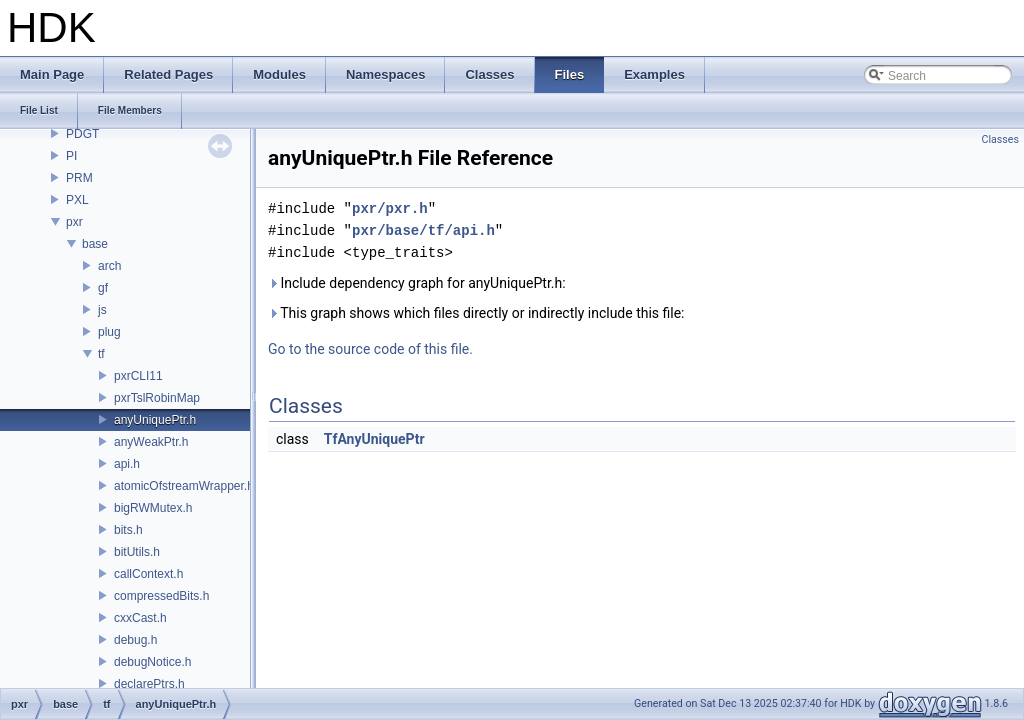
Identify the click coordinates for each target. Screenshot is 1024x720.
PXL (77, 200)
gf (103, 288)
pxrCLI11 (138, 376)
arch (109, 266)
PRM (79, 178)
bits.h (128, 530)
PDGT (82, 134)
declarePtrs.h (149, 684)
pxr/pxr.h (390, 208)
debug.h (135, 640)
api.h (127, 464)
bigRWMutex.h (153, 508)
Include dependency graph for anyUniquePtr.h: (417, 283)
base (95, 244)
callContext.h (148, 574)
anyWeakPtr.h (151, 442)
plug (109, 332)
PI (71, 156)
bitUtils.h (137, 552)
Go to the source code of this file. (370, 349)
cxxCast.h (140, 618)
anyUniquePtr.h (155, 420)
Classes (1000, 139)
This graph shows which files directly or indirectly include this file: (476, 313)
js (102, 310)
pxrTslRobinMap (157, 398)
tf (101, 354)
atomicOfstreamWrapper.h (184, 486)
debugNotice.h (152, 662)
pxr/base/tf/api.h (423, 230)
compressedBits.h (161, 596)
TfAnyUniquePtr (374, 439)
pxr (74, 222)
